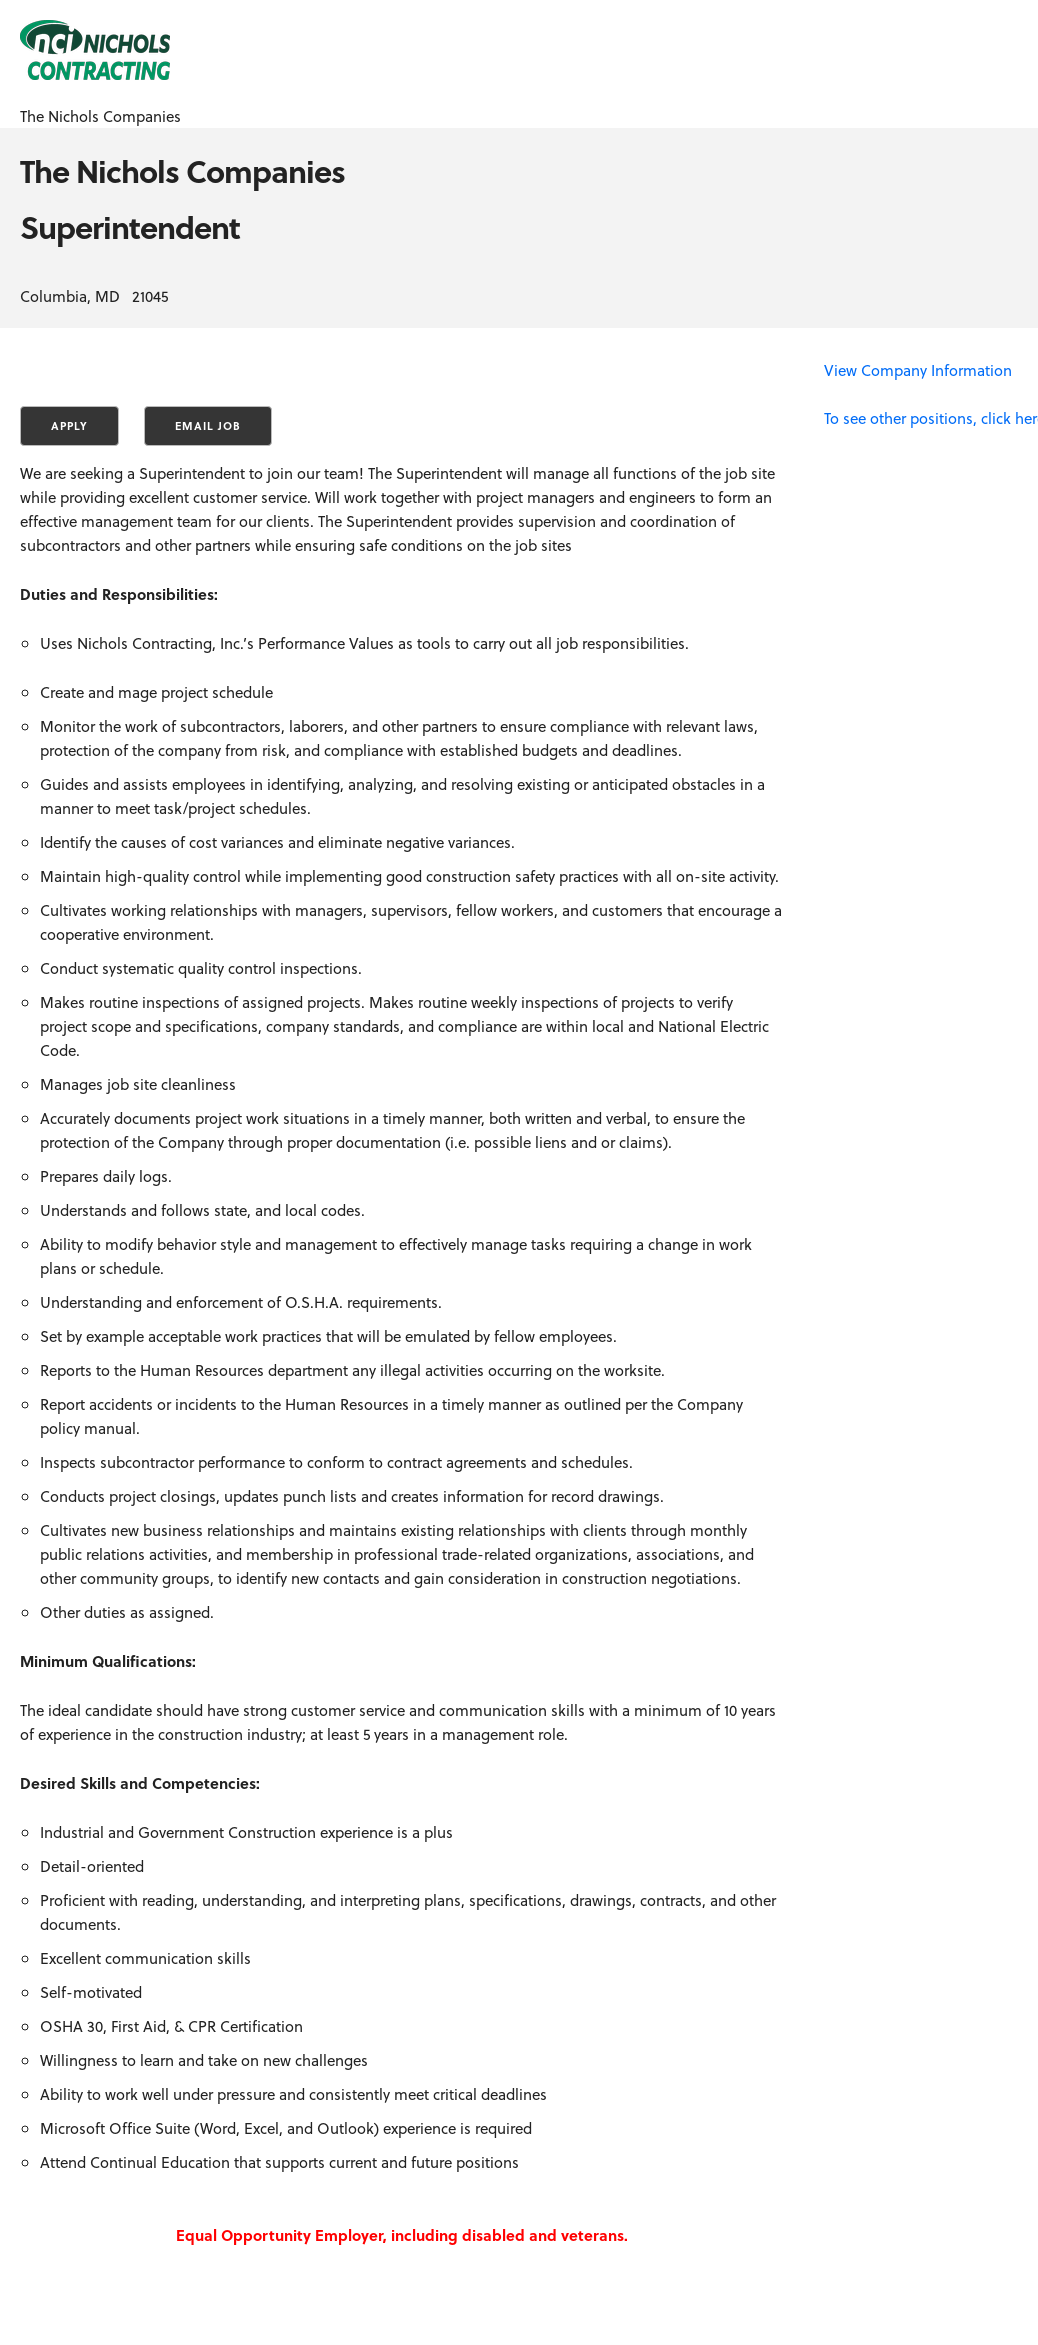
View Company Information (918, 370)
